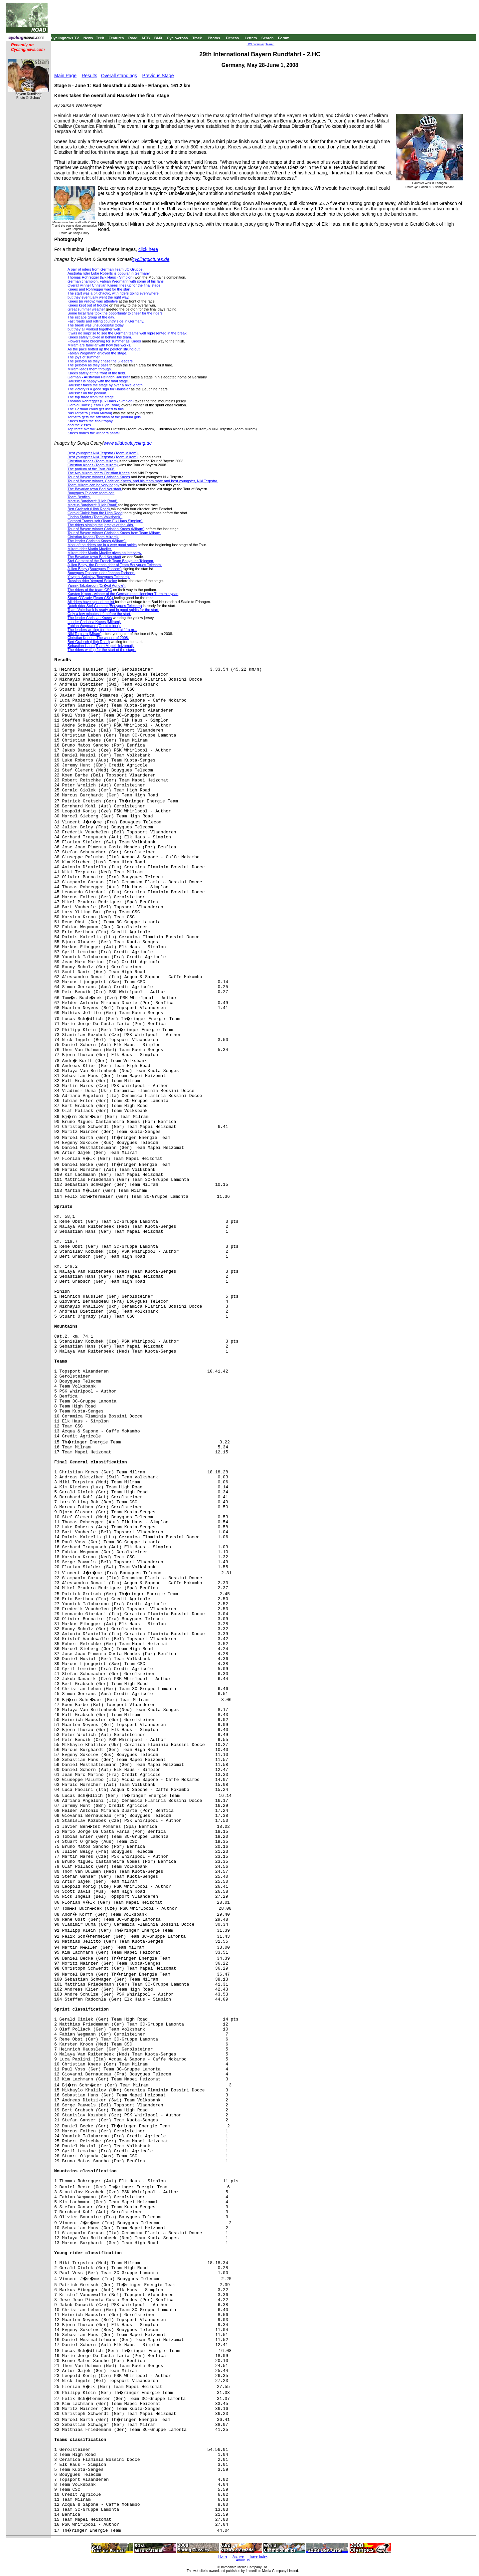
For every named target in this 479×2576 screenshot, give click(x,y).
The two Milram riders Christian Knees (98, 473)
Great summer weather (86, 309)
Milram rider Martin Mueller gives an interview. (105, 553)
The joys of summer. (84, 357)
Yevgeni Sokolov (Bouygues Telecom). (99, 577)
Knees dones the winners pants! (94, 433)
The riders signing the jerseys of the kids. (101, 525)
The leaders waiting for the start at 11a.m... (102, 630)
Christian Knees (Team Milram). (93, 537)
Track (197, 38)
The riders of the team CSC (90, 590)
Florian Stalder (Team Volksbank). (95, 517)
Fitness (232, 38)
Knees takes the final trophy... (91, 421)
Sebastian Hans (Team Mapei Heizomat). (101, 646)
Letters (251, 38)
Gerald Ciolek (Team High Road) (94, 405)
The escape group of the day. (91, 317)
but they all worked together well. (94, 329)
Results (89, 75)
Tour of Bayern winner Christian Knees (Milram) (106, 529)
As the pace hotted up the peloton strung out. (104, 349)
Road (133, 38)
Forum (283, 38)
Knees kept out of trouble (88, 305)
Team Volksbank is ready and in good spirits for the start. (113, 610)
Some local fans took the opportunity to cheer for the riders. (116, 313)
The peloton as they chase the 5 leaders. (101, 361)
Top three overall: (81, 429)
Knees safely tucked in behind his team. (100, 337)
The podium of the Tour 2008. (91, 469)
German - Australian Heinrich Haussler (99, 377)
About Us (242, 2560)
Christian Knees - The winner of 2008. (98, 638)
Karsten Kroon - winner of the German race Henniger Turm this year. (123, 594)
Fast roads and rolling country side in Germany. (106, 321)
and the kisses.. (80, 425)
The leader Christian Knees (90, 618)
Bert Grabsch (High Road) (89, 509)
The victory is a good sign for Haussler (99, 389)
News (88, 38)
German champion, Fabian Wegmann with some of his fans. (116, 281)
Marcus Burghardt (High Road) (93, 505)
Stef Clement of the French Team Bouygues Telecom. (111, 561)
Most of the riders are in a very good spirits (102, 545)
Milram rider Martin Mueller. (90, 549)
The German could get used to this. (96, 409)
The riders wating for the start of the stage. (102, 650)
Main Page (65, 75)
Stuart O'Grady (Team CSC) (91, 598)
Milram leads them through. (90, 369)
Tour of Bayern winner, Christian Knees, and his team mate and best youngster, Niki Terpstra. (143, 481)
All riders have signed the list (91, 602)
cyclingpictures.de (150, 259)
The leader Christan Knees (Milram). (97, 541)
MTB (146, 38)
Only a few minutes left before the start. (99, 614)
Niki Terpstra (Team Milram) (90, 413)
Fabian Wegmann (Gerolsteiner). (94, 626)
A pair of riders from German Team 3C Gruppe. (105, 269)
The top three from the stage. (91, 397)
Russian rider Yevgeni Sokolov (92, 581)
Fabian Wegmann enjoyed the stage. (97, 353)
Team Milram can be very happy (93, 485)
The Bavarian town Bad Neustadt (95, 489)
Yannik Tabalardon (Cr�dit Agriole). (96, 585)
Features (116, 38)
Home (222, 2556)
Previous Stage (158, 75)
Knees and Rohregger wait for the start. (99, 289)
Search (267, 38)
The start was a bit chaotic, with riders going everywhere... (115, 293)
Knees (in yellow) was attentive (93, 301)
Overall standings (119, 75)
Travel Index (258, 2556)
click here (148, 249)
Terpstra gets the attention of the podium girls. (105, 417)
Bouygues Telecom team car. (91, 493)
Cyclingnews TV (65, 38)
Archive (238, 2556)
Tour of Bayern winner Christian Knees (99, 477)
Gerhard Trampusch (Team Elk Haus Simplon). (105, 521)
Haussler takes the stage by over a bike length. (106, 385)
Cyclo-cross (177, 38)
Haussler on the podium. (87, 393)
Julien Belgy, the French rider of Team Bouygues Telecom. (115, 565)
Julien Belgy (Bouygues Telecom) (94, 569)
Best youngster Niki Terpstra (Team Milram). (103, 453)
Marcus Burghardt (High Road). (93, 501)
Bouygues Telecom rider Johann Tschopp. (101, 573)
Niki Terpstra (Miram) (84, 634)
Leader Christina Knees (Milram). (94, 622)
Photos (214, 38)
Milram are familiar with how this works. (99, 345)
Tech (100, 38)
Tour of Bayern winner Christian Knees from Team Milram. (114, 533)
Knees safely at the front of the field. (97, 373)
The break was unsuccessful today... (97, 325)
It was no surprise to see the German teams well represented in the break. (128, 333)
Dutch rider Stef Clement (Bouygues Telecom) (105, 606)
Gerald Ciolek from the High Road (95, 513)
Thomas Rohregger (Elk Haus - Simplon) (101, 277)
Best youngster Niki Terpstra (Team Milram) (103, 457)
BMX (158, 38)
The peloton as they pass (88, 365)
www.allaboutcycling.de (128, 443)
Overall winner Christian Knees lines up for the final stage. (114, 285)
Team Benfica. (79, 497)
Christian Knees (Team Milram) (93, 461)
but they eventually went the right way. (98, 297)
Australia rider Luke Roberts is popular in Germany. (109, 273)
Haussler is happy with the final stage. (98, 381)
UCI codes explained (260, 44)
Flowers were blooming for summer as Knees (104, 341)
